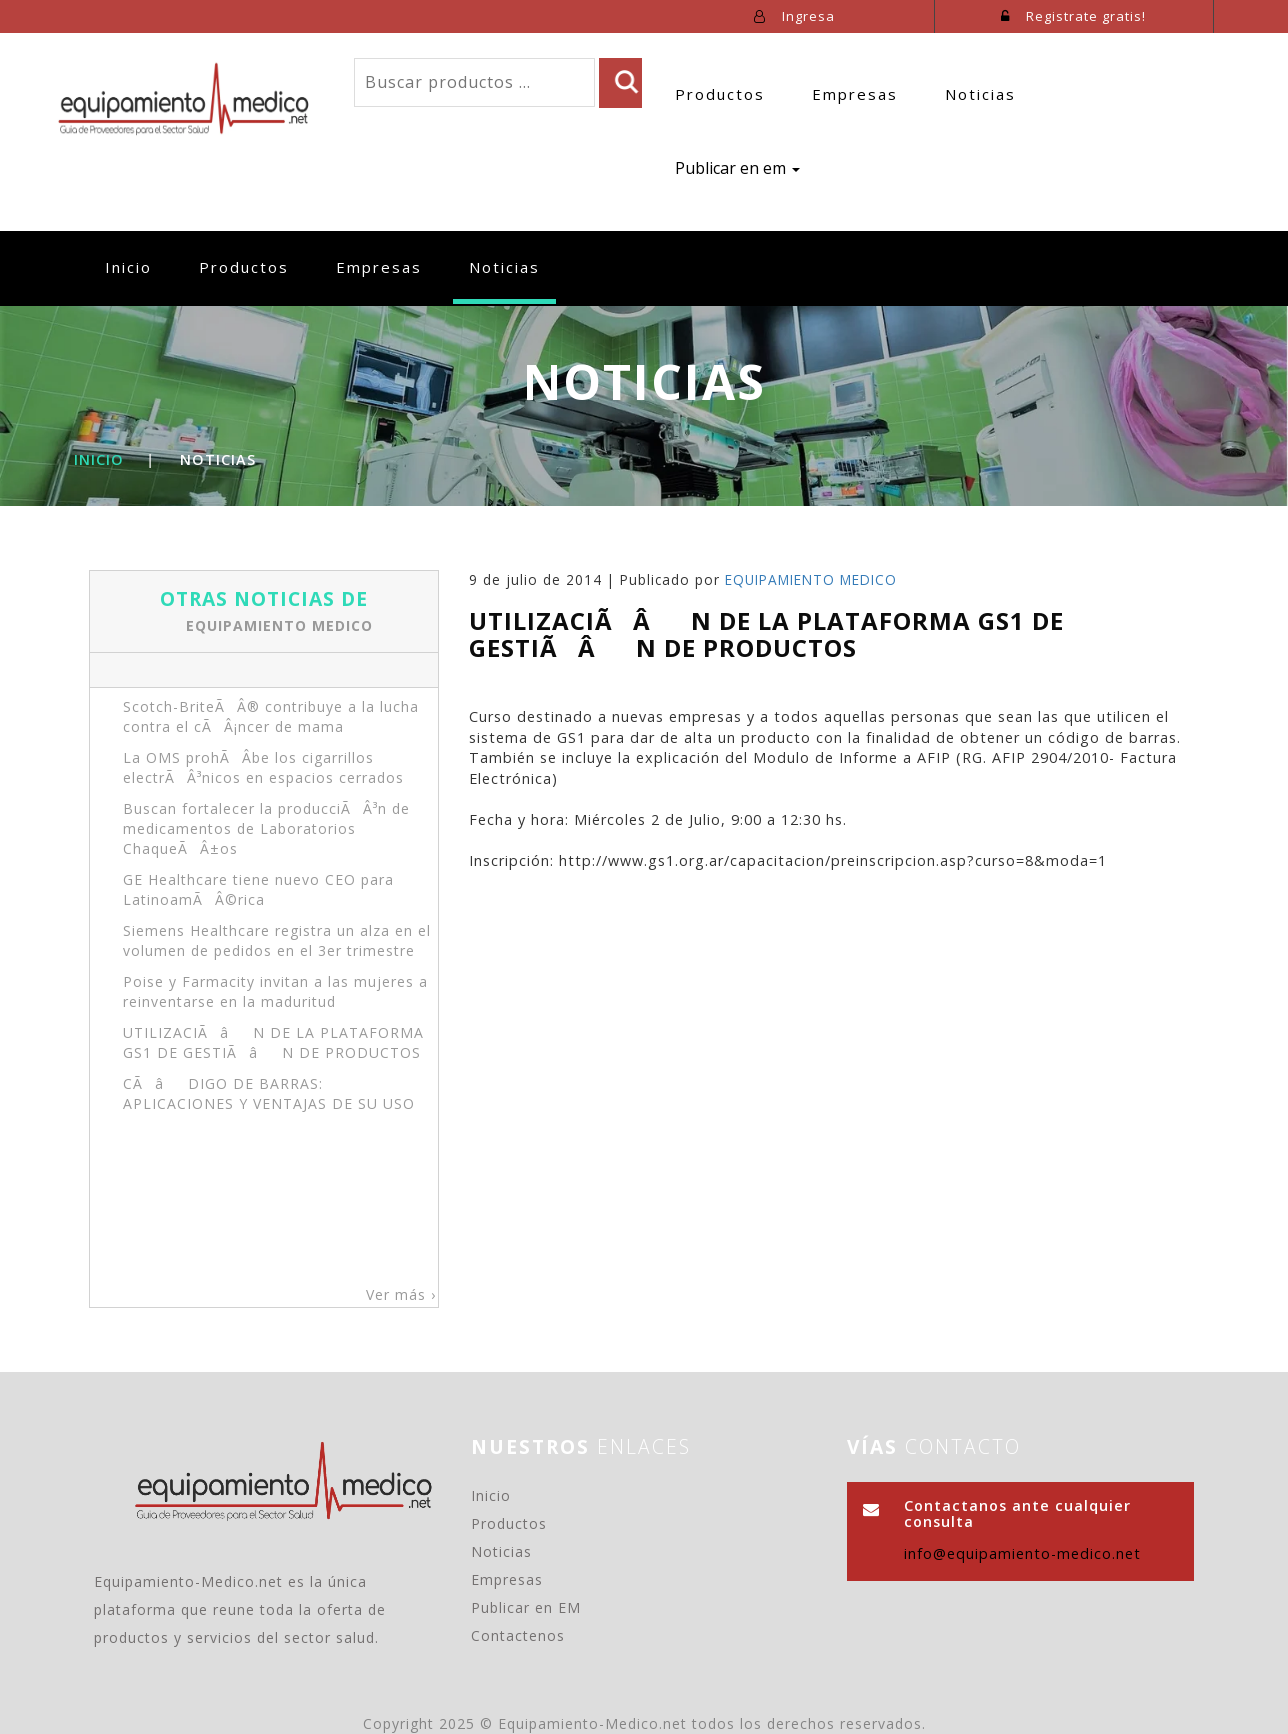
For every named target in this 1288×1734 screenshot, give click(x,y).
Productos (720, 94)
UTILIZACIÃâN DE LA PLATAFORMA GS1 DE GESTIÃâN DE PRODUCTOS (273, 1042)
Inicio (136, 266)
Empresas (855, 94)
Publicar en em (737, 168)
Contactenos (518, 1635)
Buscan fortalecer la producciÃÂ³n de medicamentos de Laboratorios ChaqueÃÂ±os (266, 828)
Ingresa (794, 16)
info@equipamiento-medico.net (1022, 1553)
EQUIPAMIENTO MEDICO (279, 624)
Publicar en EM (526, 1607)
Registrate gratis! (1073, 16)
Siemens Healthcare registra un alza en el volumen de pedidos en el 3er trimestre (277, 940)
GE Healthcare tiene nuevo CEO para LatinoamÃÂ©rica (258, 889)
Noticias (980, 94)
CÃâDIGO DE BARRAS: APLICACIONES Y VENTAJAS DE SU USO (269, 1093)
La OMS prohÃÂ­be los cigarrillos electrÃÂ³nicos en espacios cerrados (263, 767)
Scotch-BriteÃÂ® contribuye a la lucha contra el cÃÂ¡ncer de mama (271, 716)
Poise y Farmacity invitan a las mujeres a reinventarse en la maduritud (275, 991)
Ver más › (401, 1294)
